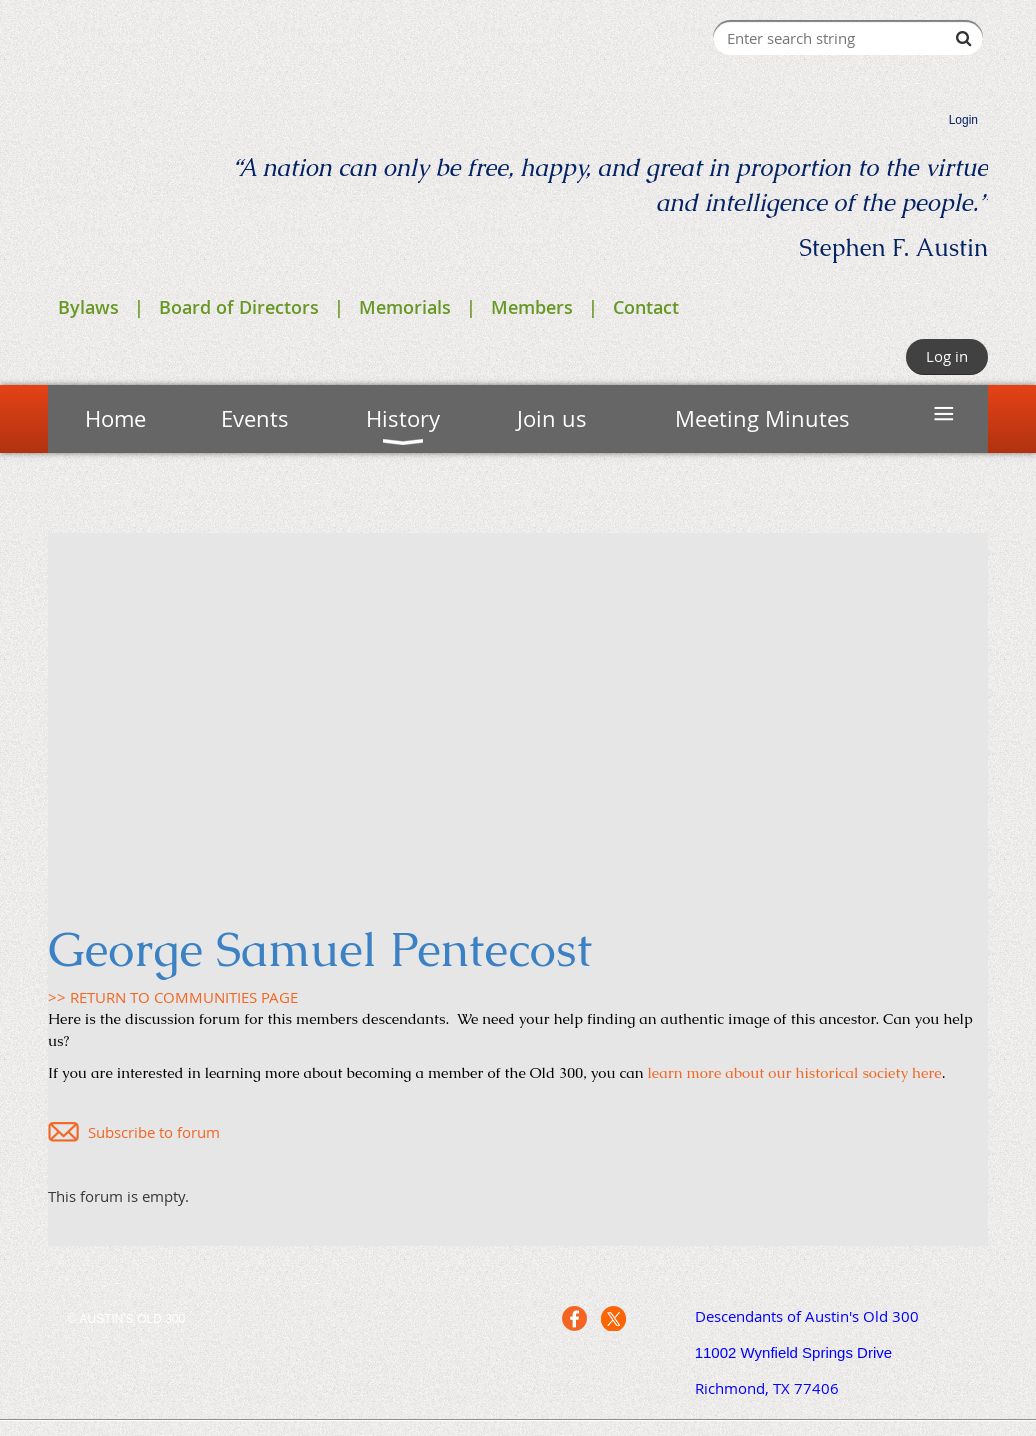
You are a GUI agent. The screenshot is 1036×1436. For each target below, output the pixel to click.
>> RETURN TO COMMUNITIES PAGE (173, 997)
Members (532, 307)
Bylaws (88, 307)
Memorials (405, 307)
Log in (947, 356)
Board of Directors (239, 307)
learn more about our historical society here (795, 1072)
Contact (646, 307)
